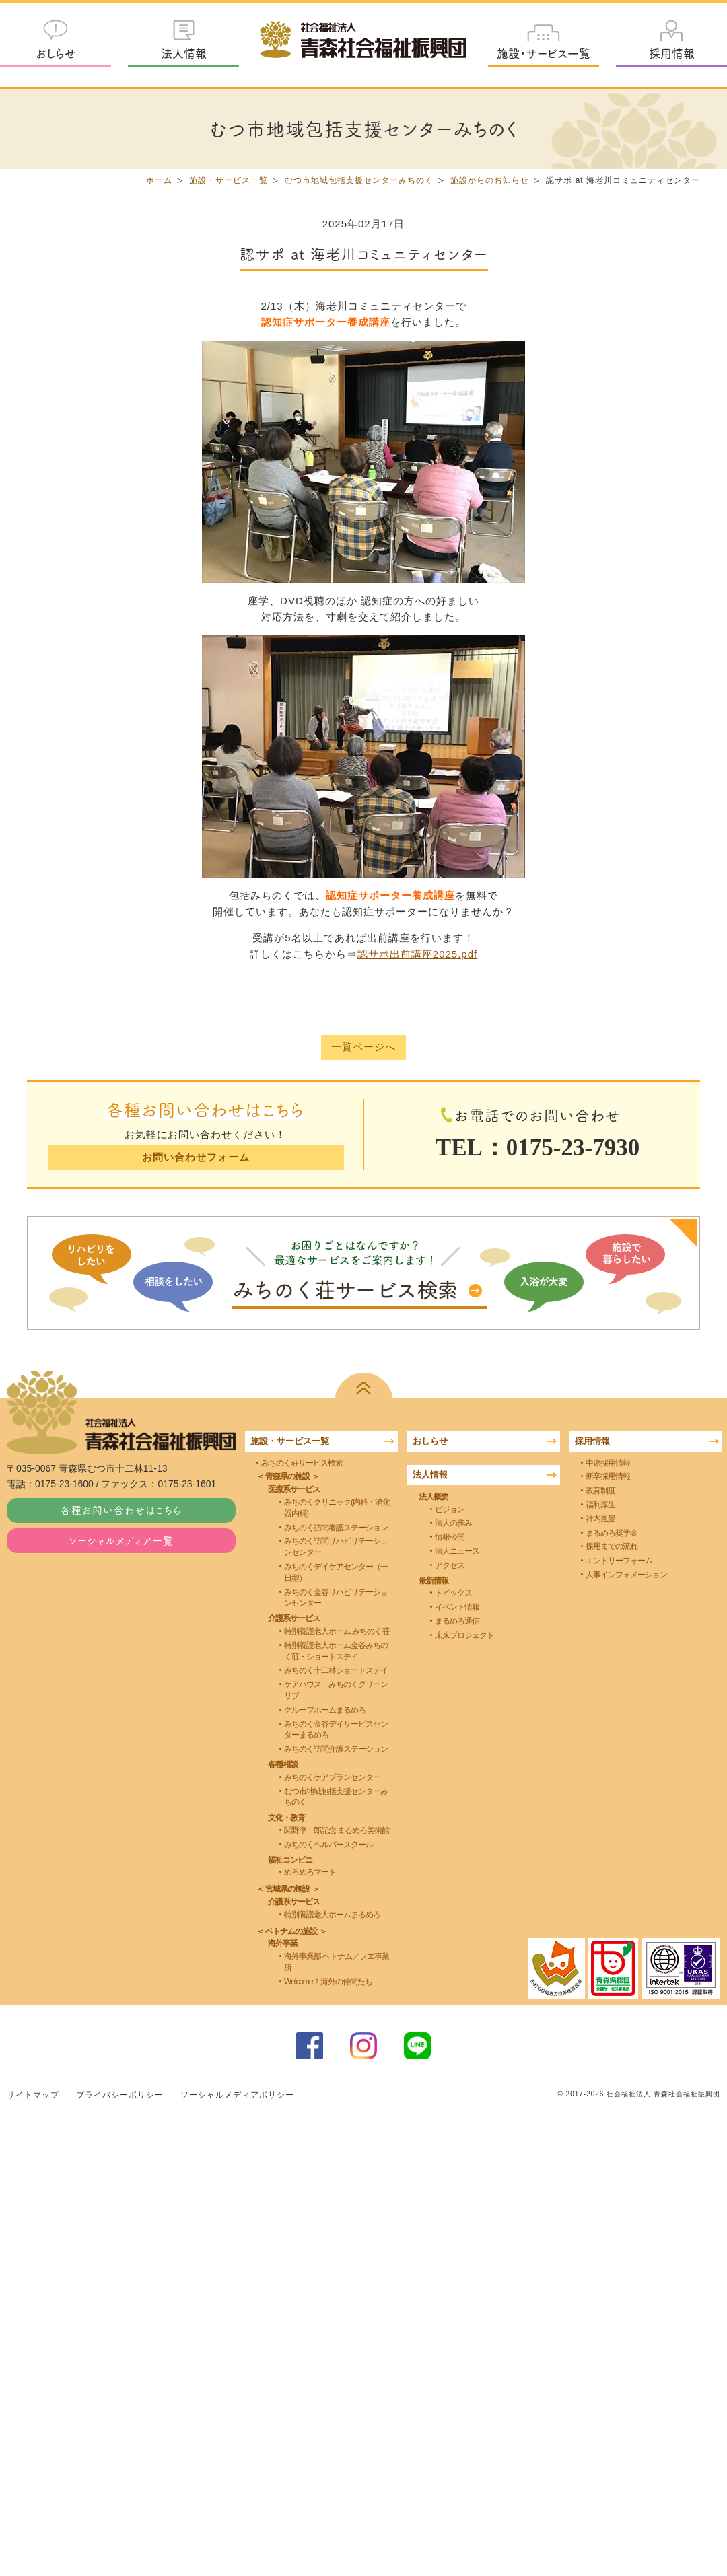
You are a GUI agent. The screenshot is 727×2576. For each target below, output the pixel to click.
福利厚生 (600, 1504)
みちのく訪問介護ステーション (336, 1749)
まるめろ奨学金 (611, 1532)
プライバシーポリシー (120, 2094)
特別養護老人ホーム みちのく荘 (336, 1631)
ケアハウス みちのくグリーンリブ (336, 1690)
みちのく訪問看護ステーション (336, 1527)
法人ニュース (457, 1551)
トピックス (453, 1593)
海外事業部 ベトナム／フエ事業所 (336, 1962)
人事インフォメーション (626, 1574)
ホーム (159, 180)
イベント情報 (457, 1607)
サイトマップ (33, 2094)
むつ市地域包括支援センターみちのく (359, 180)
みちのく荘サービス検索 (302, 1462)
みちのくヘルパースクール (328, 1844)
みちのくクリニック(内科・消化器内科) (337, 1507)
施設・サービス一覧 (543, 53)
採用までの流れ (611, 1546)
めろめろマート (310, 1872)
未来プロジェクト (464, 1635)
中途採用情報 (608, 1462)
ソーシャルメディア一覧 (121, 1540)
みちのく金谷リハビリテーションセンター (336, 1597)
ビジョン (449, 1508)
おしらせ (56, 53)
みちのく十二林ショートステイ (336, 1670)
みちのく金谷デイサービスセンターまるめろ (336, 1729)
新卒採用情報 (608, 1476)
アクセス (449, 1565)
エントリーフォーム (619, 1560)
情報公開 (449, 1537)
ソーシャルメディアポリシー (237, 2094)
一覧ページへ (363, 1047)
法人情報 (184, 53)
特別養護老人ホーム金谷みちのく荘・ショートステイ (336, 1651)
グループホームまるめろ (325, 1710)
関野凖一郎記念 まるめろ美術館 (336, 1830)
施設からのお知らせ (489, 180)
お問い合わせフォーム (195, 1157)
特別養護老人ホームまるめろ (332, 1914)
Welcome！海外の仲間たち (328, 1982)
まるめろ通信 (457, 1621)
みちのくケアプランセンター (332, 1777)
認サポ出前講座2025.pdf (417, 954)
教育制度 (600, 1490)
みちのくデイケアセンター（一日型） (336, 1572)
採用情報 (672, 53)
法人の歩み (453, 1523)
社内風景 (600, 1519)
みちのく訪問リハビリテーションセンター (336, 1546)
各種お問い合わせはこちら (121, 1510)
